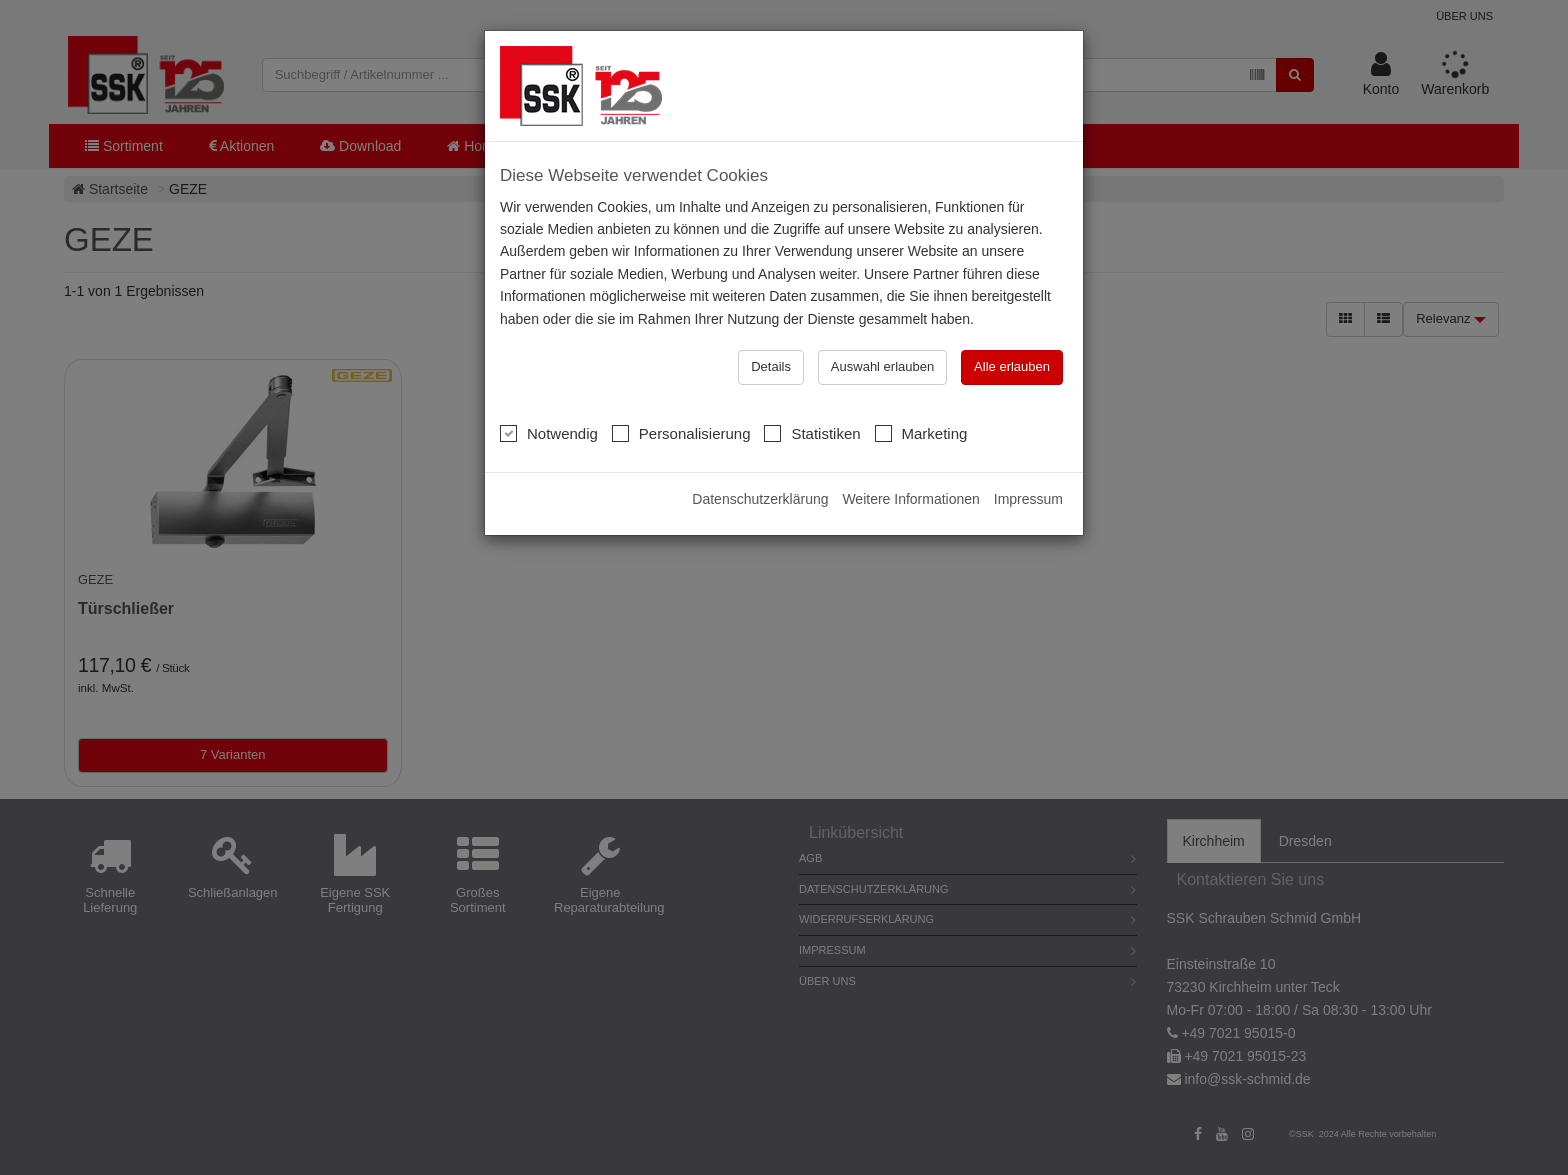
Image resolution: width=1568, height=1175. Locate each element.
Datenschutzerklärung (760, 499)
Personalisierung (681, 433)
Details (771, 366)
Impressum (1028, 499)
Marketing (921, 433)
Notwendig (549, 433)
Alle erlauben (1012, 366)
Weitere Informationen (910, 499)
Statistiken (812, 433)
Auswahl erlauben (882, 366)
